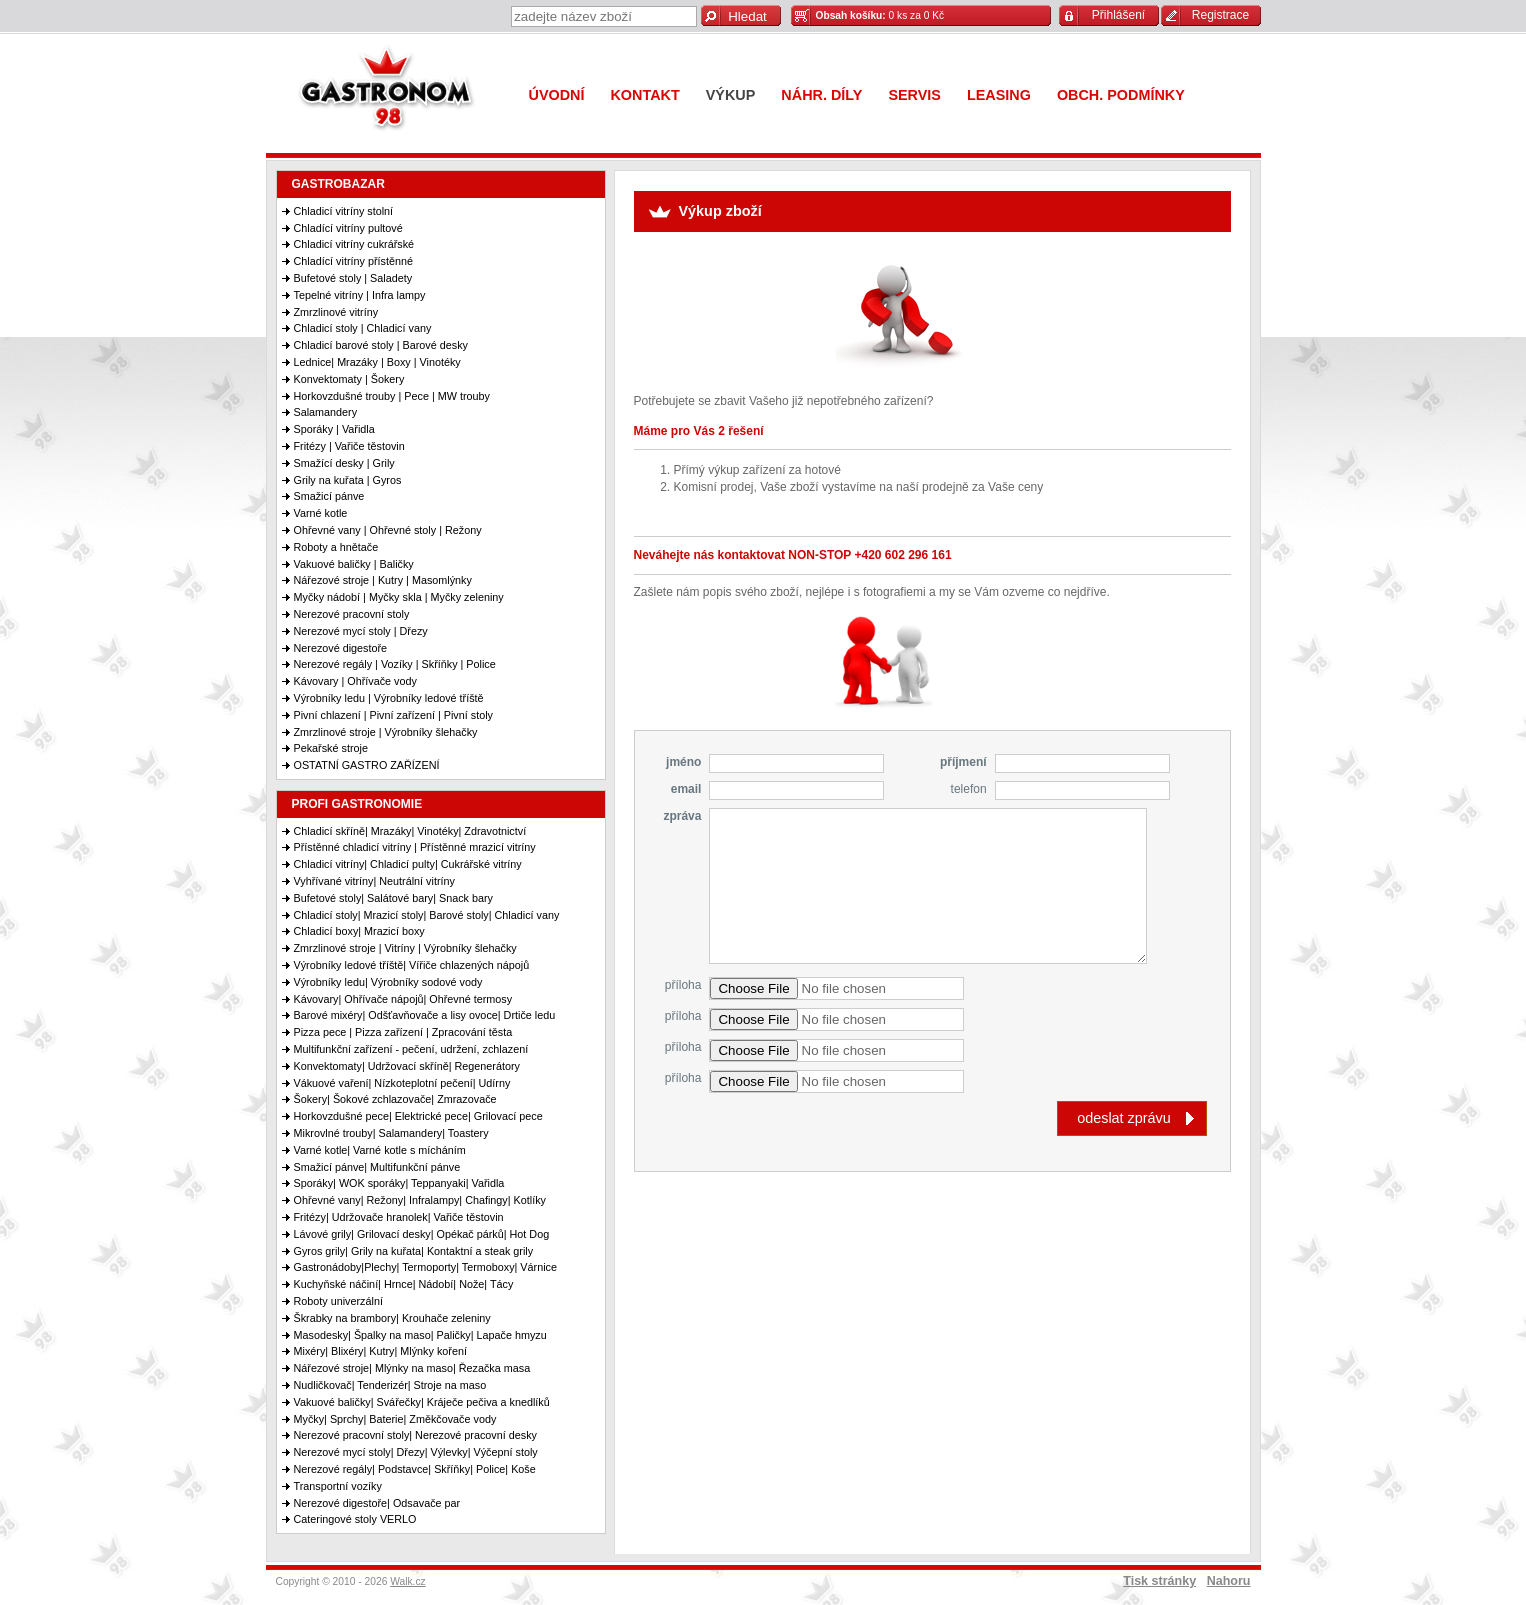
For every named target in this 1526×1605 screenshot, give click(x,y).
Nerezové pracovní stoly (352, 614)
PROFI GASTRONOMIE (357, 804)
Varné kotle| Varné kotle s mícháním (380, 1150)
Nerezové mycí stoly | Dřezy (361, 631)
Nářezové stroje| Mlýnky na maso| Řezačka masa (412, 1368)
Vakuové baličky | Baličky (354, 564)
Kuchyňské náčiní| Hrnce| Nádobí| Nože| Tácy (404, 1284)
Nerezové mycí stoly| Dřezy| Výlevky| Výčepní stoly (416, 1452)
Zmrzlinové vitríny (336, 312)
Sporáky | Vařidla (334, 429)
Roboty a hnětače (336, 547)
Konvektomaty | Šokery (349, 379)
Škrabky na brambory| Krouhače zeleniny (392, 1318)
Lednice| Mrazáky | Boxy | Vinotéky (377, 362)
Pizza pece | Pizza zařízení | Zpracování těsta (403, 1032)
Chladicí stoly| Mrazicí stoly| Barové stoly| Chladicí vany (427, 915)
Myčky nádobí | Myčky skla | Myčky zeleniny (399, 597)
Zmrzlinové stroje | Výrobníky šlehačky (386, 732)
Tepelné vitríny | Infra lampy (360, 295)
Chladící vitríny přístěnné (353, 261)
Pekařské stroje (331, 748)
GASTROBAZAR (338, 184)
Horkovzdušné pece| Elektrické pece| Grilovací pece (418, 1116)
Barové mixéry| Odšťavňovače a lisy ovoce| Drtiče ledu (425, 1015)
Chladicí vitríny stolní (344, 211)
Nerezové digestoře (341, 648)
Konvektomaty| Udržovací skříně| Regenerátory (407, 1066)
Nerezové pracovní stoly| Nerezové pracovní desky (415, 1435)
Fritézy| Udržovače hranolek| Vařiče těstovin (399, 1217)
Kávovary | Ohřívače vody (355, 681)
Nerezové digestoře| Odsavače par (377, 1503)
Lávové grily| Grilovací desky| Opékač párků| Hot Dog (422, 1234)
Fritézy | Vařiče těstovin (349, 446)
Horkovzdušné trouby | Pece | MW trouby (392, 396)
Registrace (1220, 15)
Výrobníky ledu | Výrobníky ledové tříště (389, 698)
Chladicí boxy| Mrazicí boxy (359, 931)
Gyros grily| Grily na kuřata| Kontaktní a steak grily (414, 1251)
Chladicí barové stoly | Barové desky (381, 345)
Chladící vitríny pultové (348, 228)
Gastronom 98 (391, 92)
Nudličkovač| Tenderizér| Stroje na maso (390, 1385)
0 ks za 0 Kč (880, 15)
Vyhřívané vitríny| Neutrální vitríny (374, 881)
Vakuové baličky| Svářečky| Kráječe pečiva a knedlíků (422, 1402)
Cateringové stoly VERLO (355, 1519)
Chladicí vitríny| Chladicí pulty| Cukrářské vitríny (408, 864)
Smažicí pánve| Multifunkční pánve (377, 1167)
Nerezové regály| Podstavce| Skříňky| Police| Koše (415, 1469)
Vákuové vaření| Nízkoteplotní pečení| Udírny (402, 1083)
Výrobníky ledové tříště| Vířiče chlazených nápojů (412, 965)
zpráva (682, 816)
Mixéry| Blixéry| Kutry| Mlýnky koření (380, 1351)
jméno (683, 762)
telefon (969, 789)
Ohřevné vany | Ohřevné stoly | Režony (388, 530)
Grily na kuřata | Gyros (348, 480)
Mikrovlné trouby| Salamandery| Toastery (391, 1133)
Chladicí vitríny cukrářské (354, 244)
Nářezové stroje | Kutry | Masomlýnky (383, 580)
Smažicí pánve (329, 496)
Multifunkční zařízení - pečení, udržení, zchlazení (411, 1049)
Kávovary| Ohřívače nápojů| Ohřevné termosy (403, 999)
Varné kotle (321, 513)
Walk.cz (408, 1581)
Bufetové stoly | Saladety (353, 278)
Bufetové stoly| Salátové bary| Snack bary (393, 898)
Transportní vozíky (338, 1486)
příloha (683, 1015)
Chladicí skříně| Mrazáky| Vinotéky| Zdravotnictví (410, 831)
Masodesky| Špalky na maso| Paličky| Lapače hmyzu (420, 1335)
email (686, 789)
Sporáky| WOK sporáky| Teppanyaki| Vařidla (399, 1183)
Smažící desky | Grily (344, 463)
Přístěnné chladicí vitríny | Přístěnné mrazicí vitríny (415, 847)
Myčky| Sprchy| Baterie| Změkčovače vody (395, 1419)
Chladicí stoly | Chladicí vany (363, 328)
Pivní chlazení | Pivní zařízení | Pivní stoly (393, 715)
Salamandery (326, 412)
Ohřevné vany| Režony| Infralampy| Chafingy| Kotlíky (420, 1200)
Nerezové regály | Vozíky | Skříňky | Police (395, 664)
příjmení (963, 762)
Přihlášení (1118, 15)
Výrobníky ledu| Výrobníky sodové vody (388, 982)
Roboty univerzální (338, 1301)
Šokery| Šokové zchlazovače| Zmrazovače (395, 1099)
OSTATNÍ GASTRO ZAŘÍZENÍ (367, 765)
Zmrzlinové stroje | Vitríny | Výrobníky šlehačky (405, 948)
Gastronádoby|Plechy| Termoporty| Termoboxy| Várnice (425, 1267)
